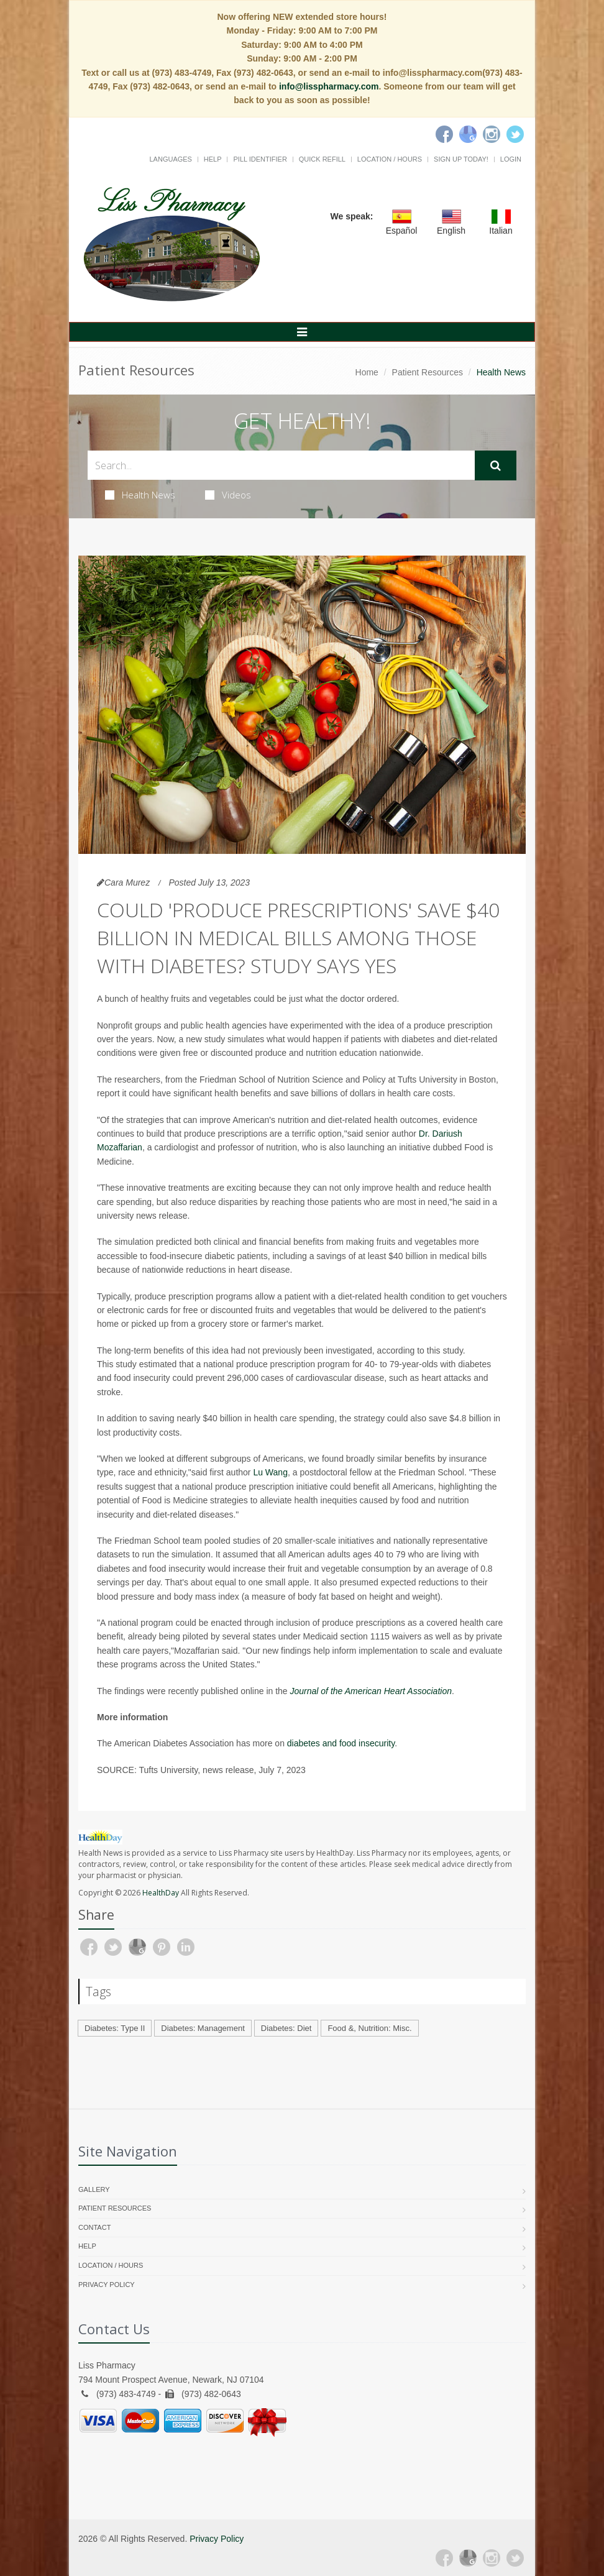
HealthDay (160, 1892)
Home (366, 372)
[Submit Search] (495, 465)
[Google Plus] (468, 2558)
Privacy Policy (106, 2284)
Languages (170, 159)
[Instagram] (491, 134)
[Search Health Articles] (281, 465)
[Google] (468, 134)
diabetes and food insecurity (341, 1743)
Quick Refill (322, 159)
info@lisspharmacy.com (328, 86)
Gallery (94, 2189)
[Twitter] (515, 134)
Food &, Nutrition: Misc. (369, 2028)
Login (510, 159)
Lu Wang (270, 1472)
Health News (140, 494)
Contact (94, 2227)
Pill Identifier (259, 159)
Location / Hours (389, 159)
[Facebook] (444, 134)
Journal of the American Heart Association (371, 1691)
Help (213, 159)
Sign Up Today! (461, 159)
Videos (228, 494)
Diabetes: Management (202, 2028)
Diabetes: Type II (115, 2028)
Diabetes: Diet (286, 2028)
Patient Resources (427, 372)
